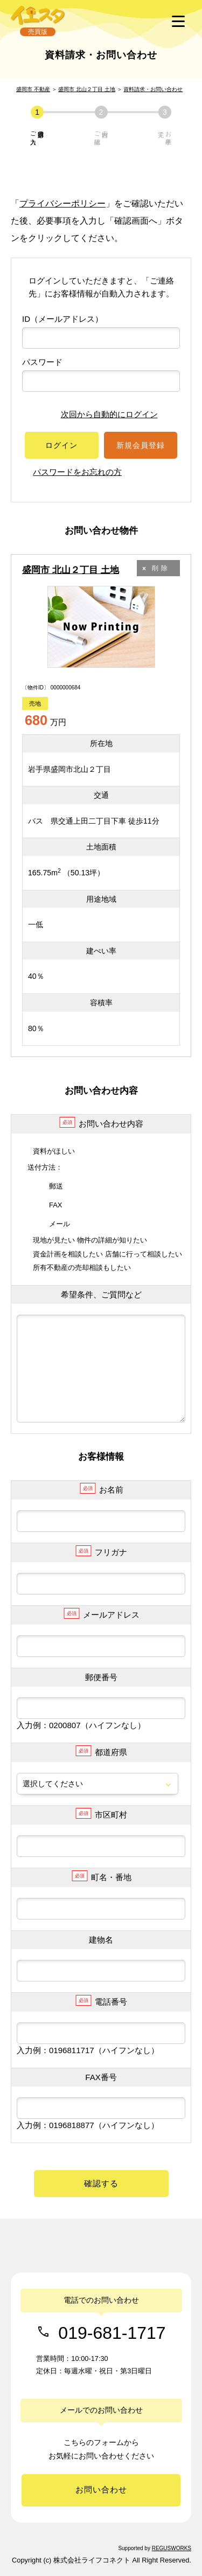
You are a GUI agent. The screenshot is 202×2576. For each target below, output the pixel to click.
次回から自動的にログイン (101, 414)
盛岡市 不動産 (33, 89)
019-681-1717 (111, 2332)
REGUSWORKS (171, 2548)
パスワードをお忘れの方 (77, 471)
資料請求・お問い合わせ (153, 89)
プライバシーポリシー (62, 203)
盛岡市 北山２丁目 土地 (86, 89)
